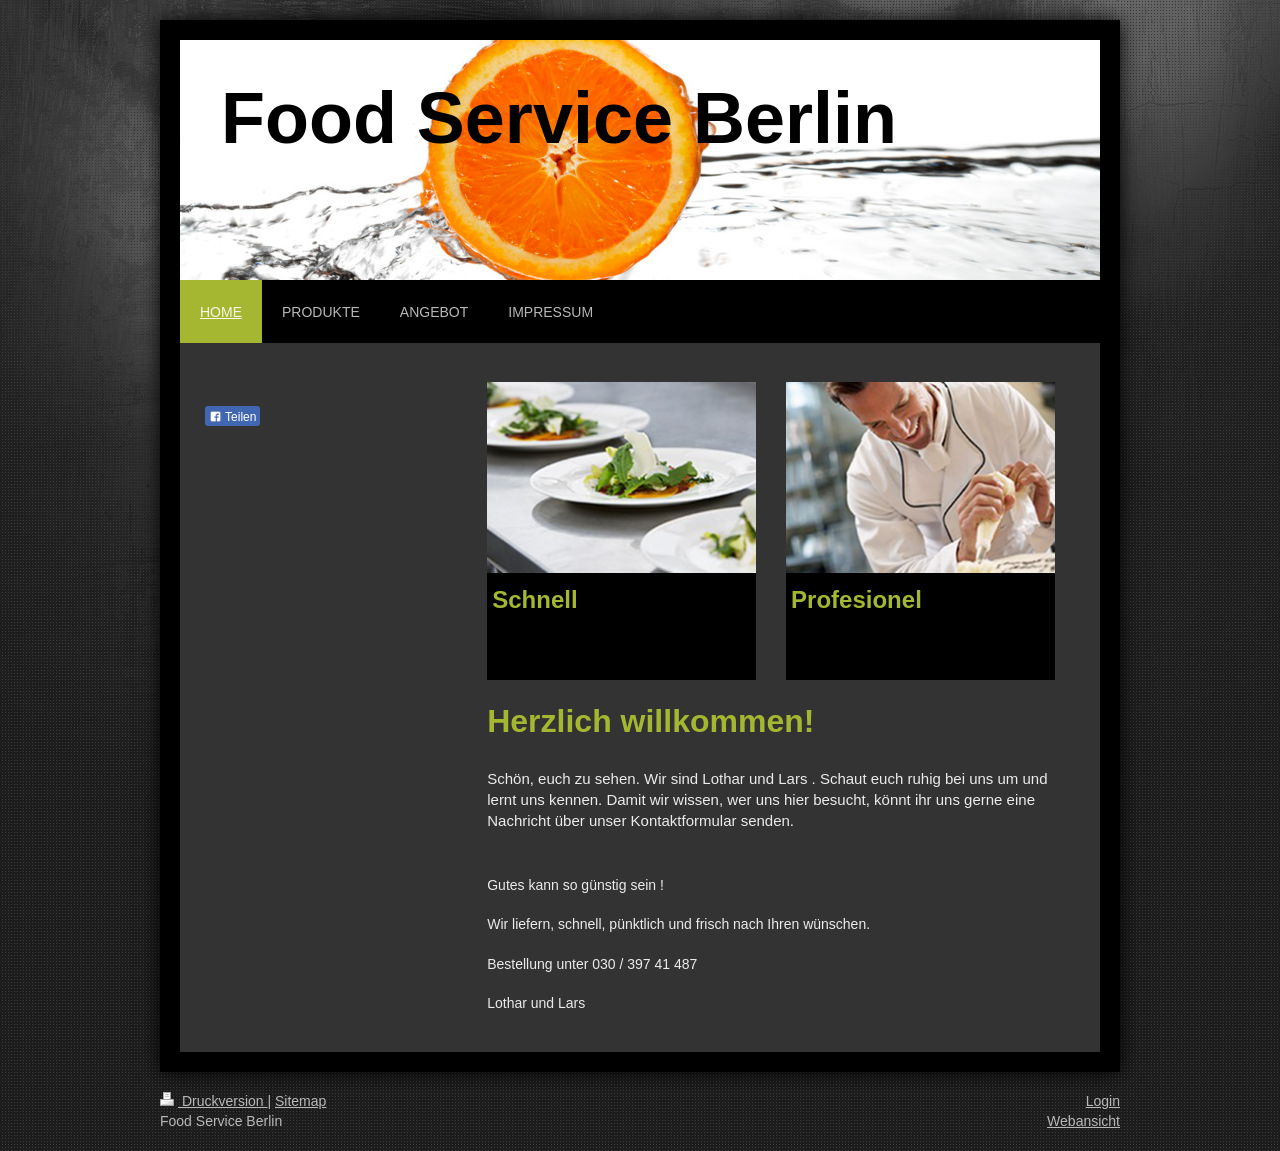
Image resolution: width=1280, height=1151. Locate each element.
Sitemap (300, 1101)
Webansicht (1083, 1121)
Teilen (232, 417)
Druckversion (213, 1101)
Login (1103, 1101)
